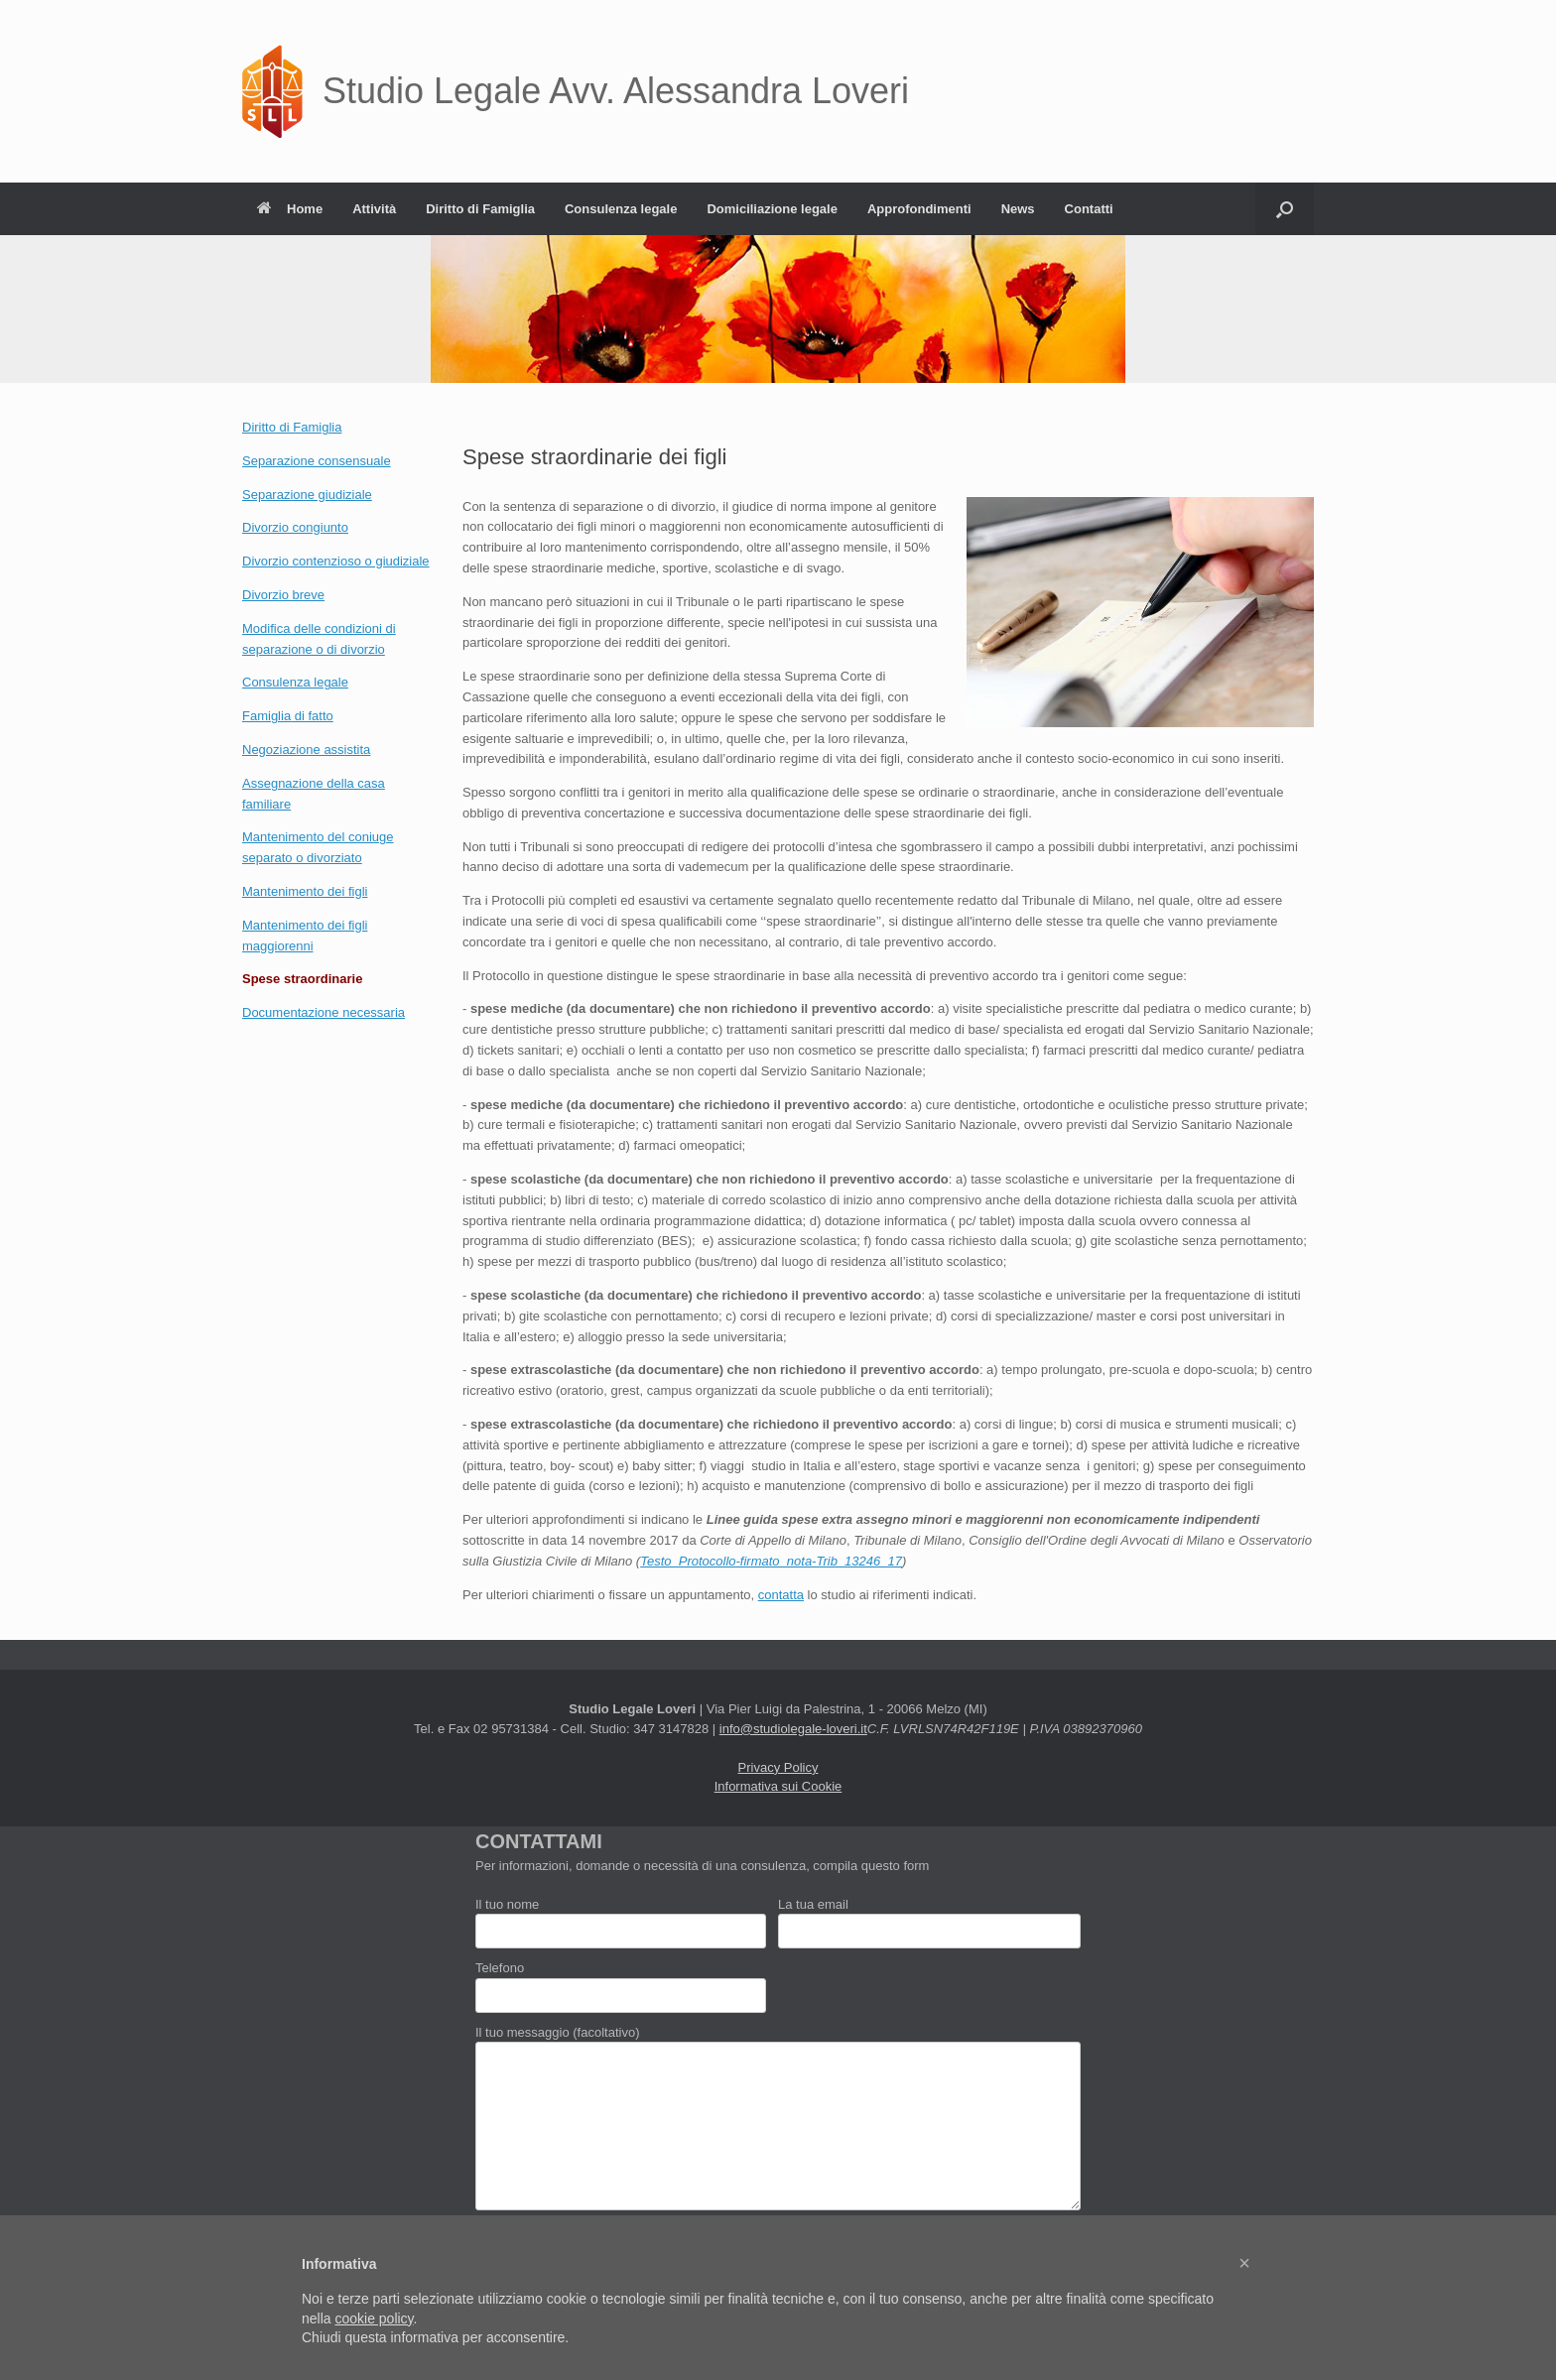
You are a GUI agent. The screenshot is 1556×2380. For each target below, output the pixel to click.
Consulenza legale (621, 208)
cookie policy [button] (373, 2318)
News (1018, 208)
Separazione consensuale (316, 460)
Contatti (1089, 208)
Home (290, 208)
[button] (1284, 209)
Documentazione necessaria (323, 1012)
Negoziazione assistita (306, 749)
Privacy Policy (778, 1767)
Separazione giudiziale (307, 494)
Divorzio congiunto (295, 527)
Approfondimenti (919, 208)
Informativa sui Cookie (778, 1786)
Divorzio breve (283, 594)
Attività (374, 208)
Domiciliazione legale (772, 208)
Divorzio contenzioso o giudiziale (336, 561)
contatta (781, 1594)
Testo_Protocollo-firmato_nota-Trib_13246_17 (771, 1561)
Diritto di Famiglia (480, 208)
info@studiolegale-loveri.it (793, 1728)
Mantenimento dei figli (304, 891)
